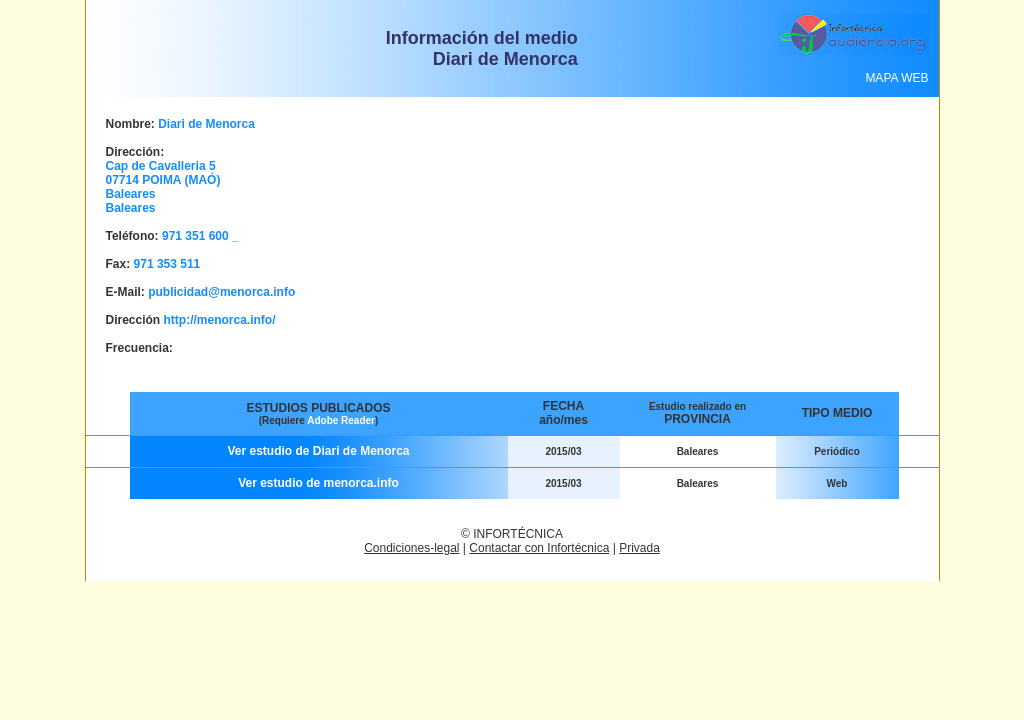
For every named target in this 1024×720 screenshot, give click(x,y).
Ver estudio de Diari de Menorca (318, 451)
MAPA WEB (896, 78)
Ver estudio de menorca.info (318, 483)
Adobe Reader (341, 420)
